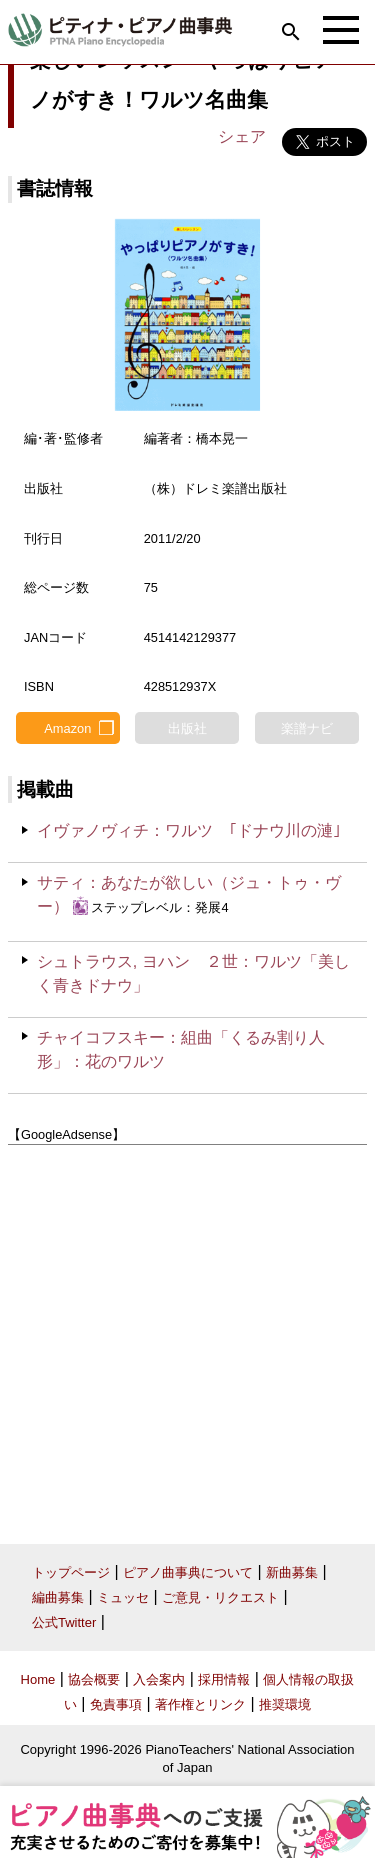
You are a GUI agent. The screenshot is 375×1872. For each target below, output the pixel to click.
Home (38, 1679)
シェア (242, 136)
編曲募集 (58, 1597)
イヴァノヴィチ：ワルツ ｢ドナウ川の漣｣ (189, 830)
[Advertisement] (187, 1337)
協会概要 (94, 1679)
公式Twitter (64, 1622)
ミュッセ (123, 1597)
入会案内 (159, 1679)
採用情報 (224, 1679)
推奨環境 (285, 1704)
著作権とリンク (200, 1704)
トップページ (71, 1572)
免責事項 (116, 1704)
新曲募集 (292, 1572)
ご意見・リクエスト (220, 1597)
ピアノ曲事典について (188, 1572)
